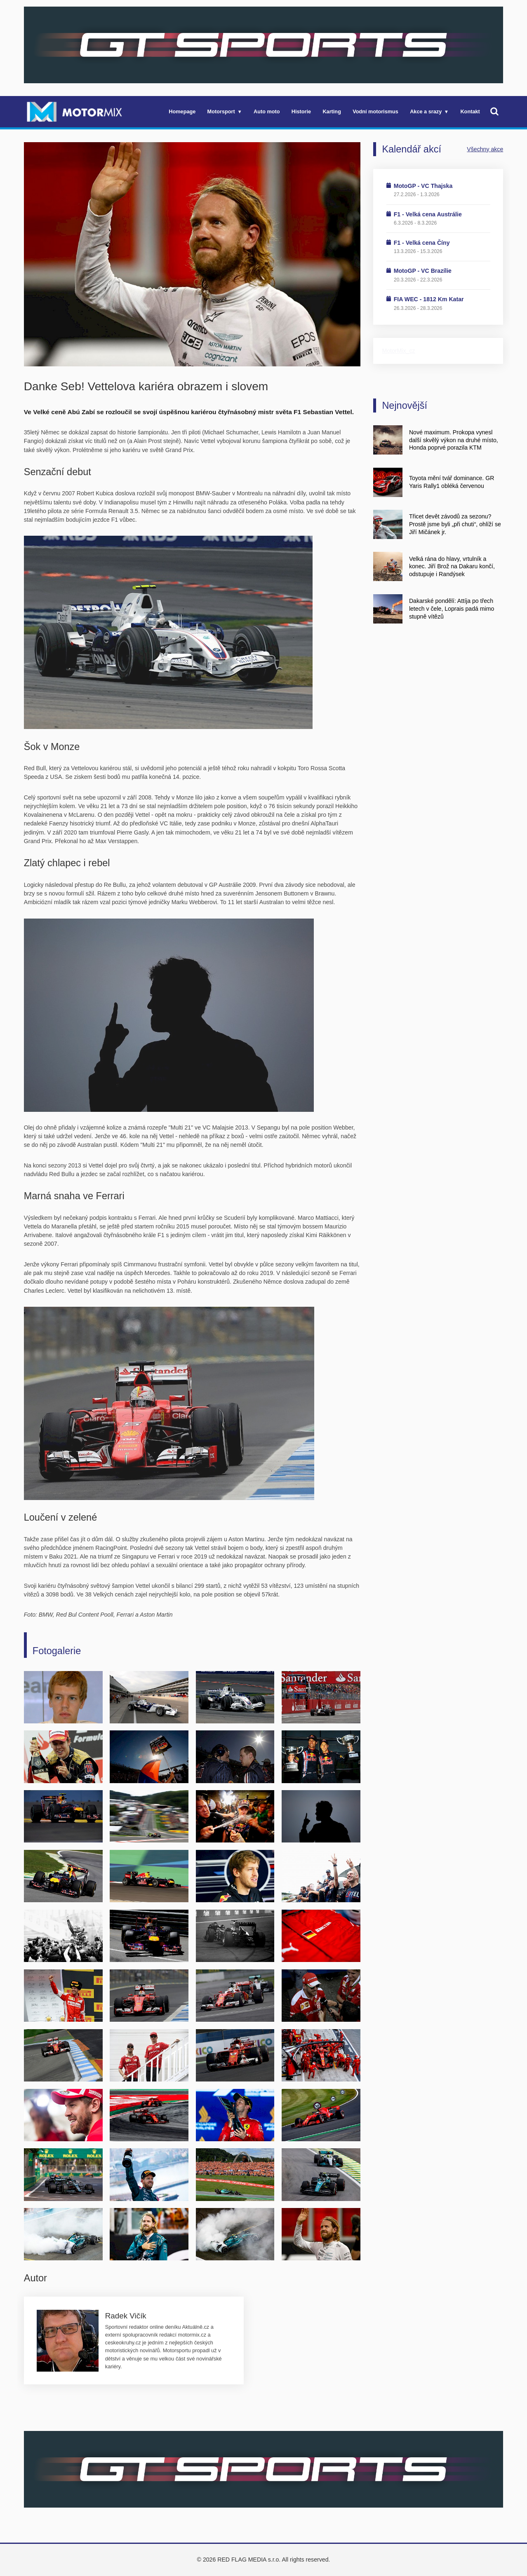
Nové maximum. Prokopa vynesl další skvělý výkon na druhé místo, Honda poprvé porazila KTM (453, 440)
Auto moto (267, 111)
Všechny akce (485, 149)
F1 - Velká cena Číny (422, 242)
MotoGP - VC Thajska (423, 186)
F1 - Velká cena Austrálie (428, 214)
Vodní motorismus (375, 111)
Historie (301, 111)
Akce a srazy (426, 111)
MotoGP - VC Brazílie (423, 270)
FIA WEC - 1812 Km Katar (429, 299)
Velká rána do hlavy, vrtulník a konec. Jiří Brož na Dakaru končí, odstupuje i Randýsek (452, 567)
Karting (331, 111)
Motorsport (221, 111)
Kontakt (470, 111)
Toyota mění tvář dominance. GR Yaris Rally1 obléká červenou (451, 482)
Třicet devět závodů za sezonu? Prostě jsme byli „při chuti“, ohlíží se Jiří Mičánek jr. (455, 524)
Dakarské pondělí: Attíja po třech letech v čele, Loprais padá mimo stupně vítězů (451, 609)
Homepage (182, 111)
